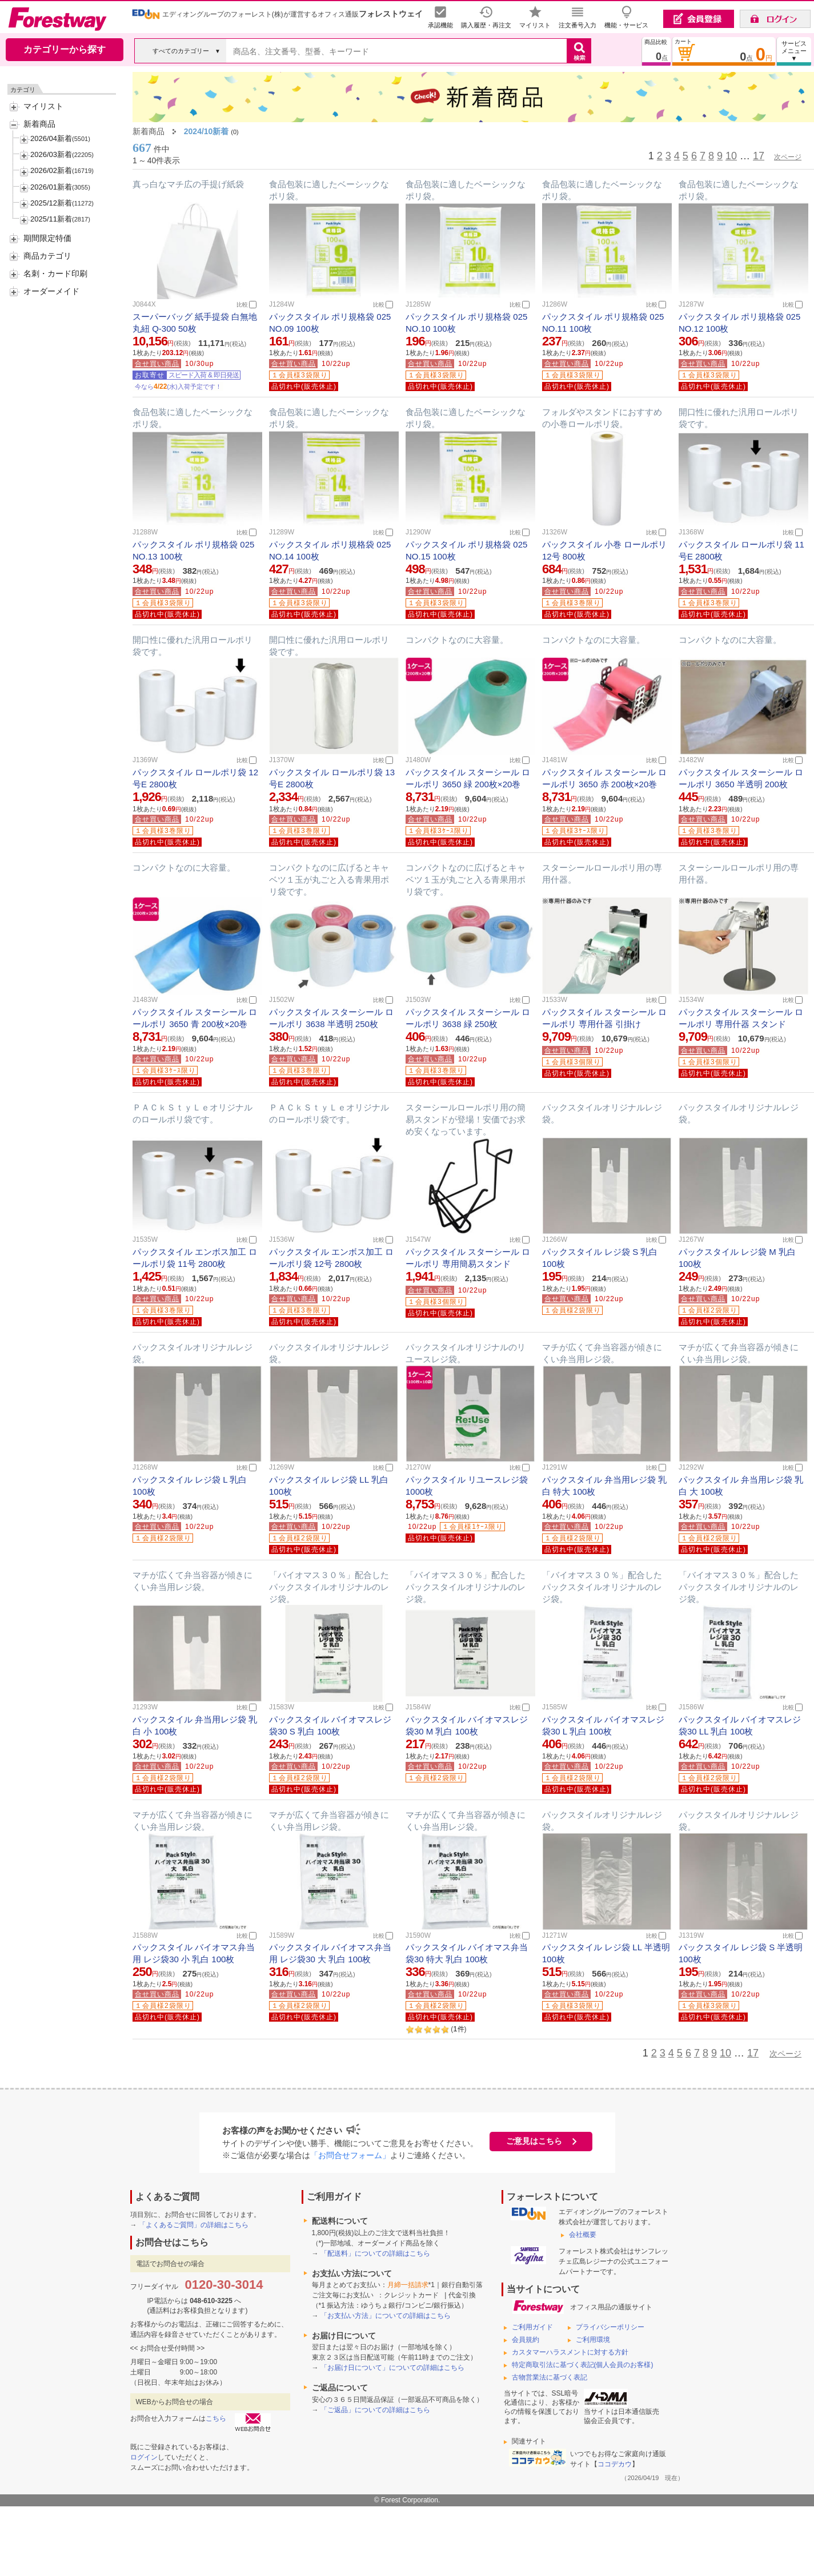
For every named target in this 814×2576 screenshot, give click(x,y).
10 (731, 156)
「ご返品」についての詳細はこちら (375, 2410)
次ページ (787, 157)
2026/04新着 (51, 138)
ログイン (144, 2457)
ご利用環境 (593, 2340)
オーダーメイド (51, 291)
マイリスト (43, 106)
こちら (216, 2418)
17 (758, 156)
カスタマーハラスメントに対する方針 (570, 2352)
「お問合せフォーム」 (350, 2155)
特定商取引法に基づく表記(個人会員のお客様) (582, 2365)
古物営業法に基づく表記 (549, 2377)
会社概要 (582, 2235)
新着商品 (39, 123)
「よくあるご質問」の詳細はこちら (193, 2225)
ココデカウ (615, 2464)
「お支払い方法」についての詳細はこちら (385, 2316)
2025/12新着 (51, 203)
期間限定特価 (47, 238)
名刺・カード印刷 (55, 273)
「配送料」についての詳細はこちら (375, 2253)
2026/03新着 (51, 154)
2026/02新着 (51, 170)
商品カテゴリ (47, 255)
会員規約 (525, 2340)
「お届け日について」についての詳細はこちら (392, 2368)
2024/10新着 (206, 131)
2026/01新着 (51, 187)
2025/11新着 (51, 219)
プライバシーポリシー (610, 2327)
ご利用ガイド (532, 2327)
